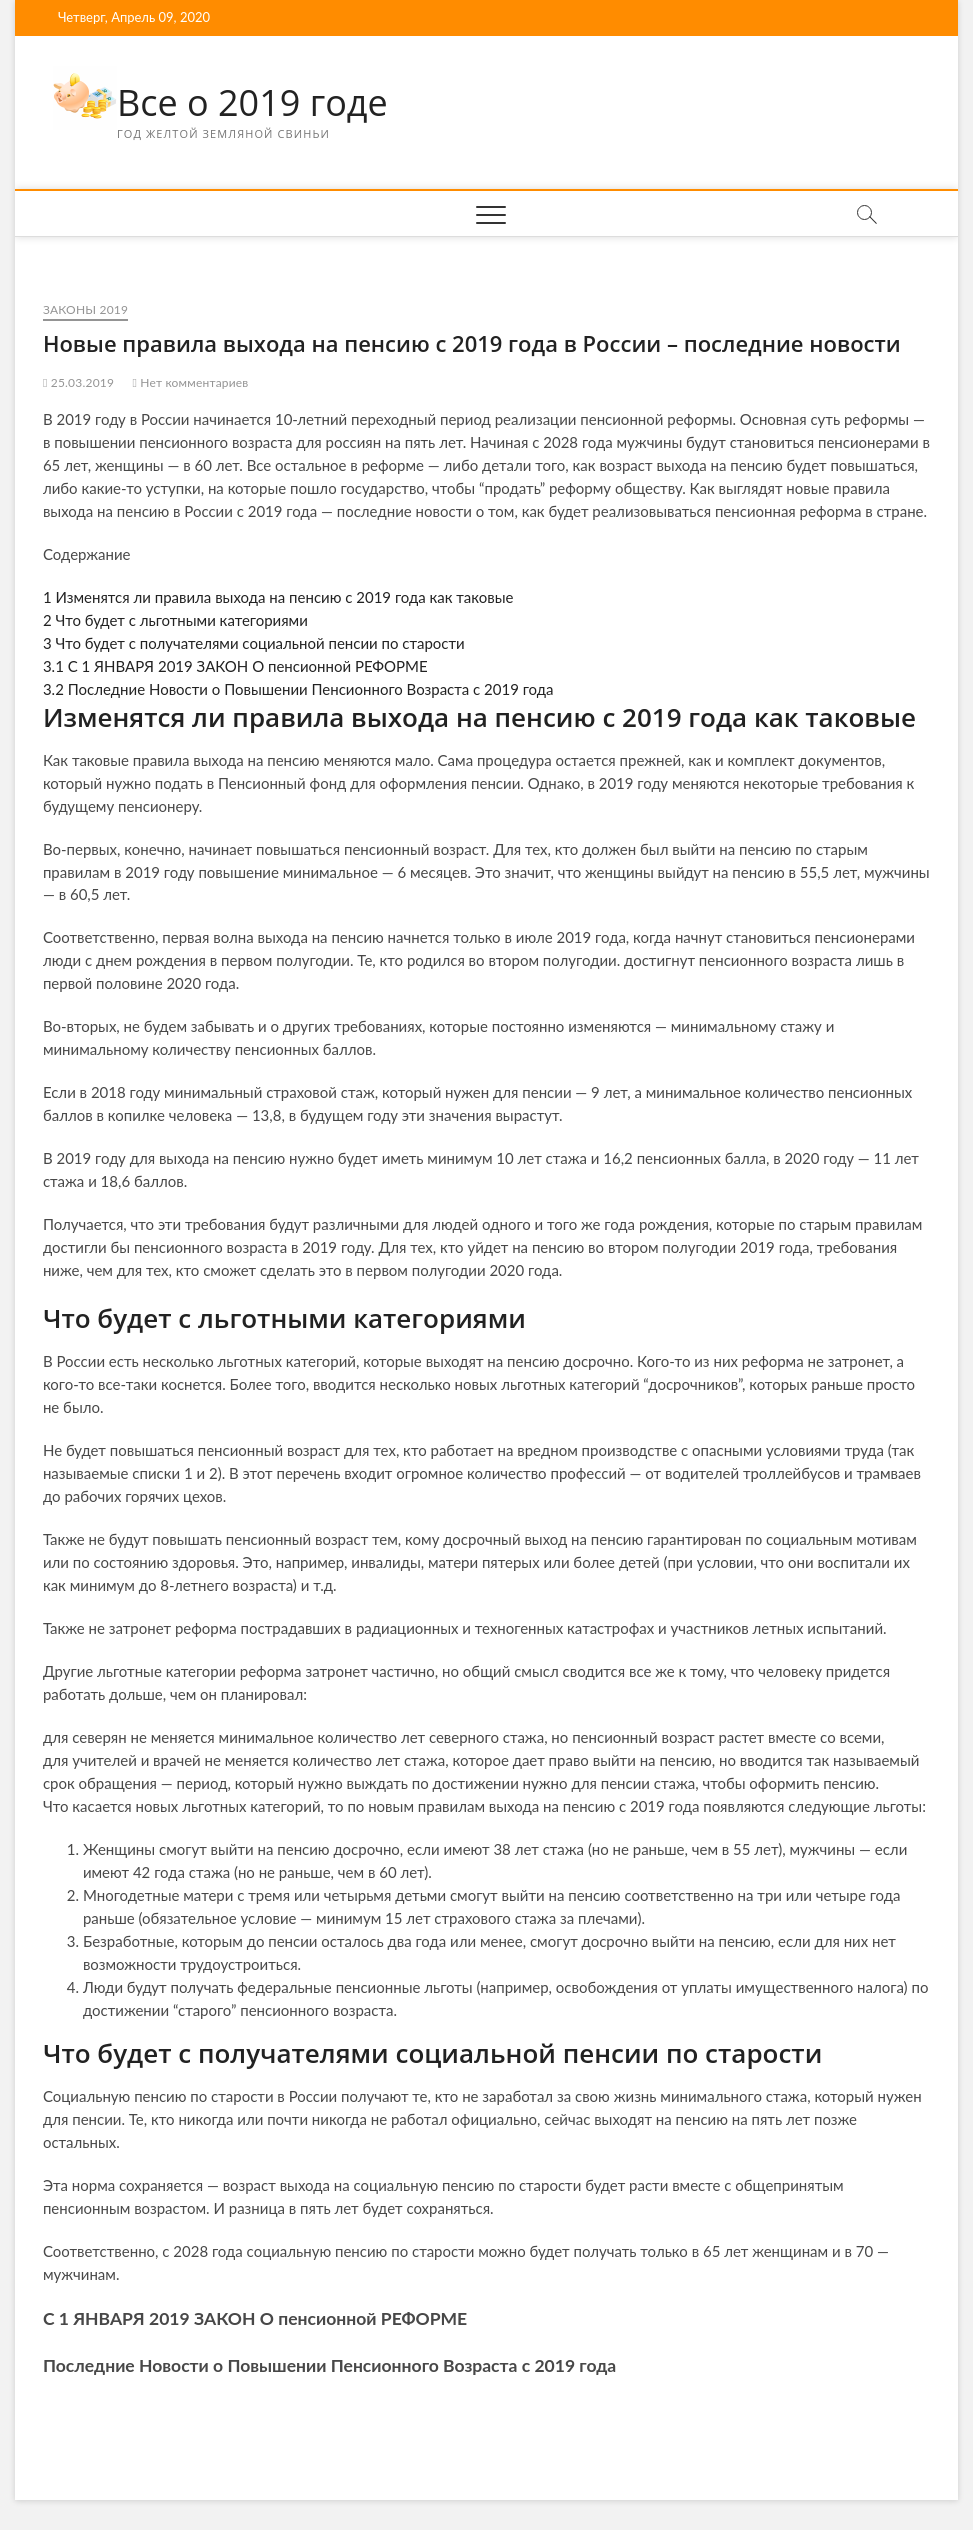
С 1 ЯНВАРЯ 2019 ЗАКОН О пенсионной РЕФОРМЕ (235, 666)
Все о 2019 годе (252, 103)
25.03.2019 (78, 382)
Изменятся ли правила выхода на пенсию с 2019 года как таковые (278, 597)
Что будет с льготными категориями (175, 620)
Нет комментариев (190, 382)
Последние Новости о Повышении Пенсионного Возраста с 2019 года (298, 689)
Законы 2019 (85, 309)
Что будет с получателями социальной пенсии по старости (254, 643)
